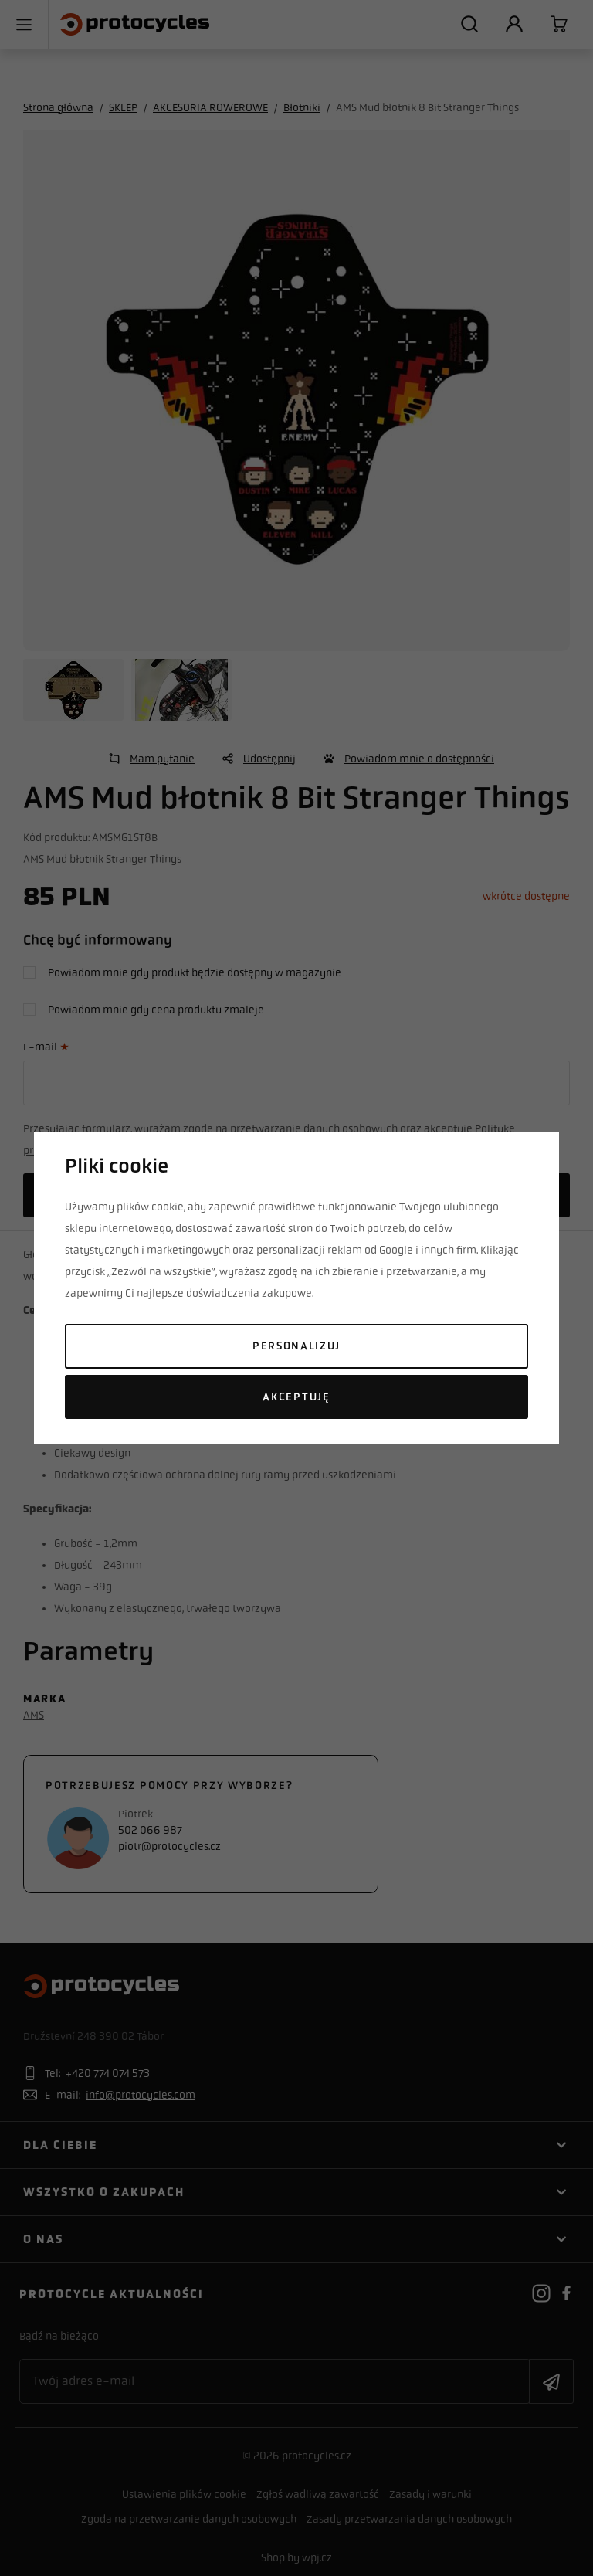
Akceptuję (296, 1396)
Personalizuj (296, 1345)
